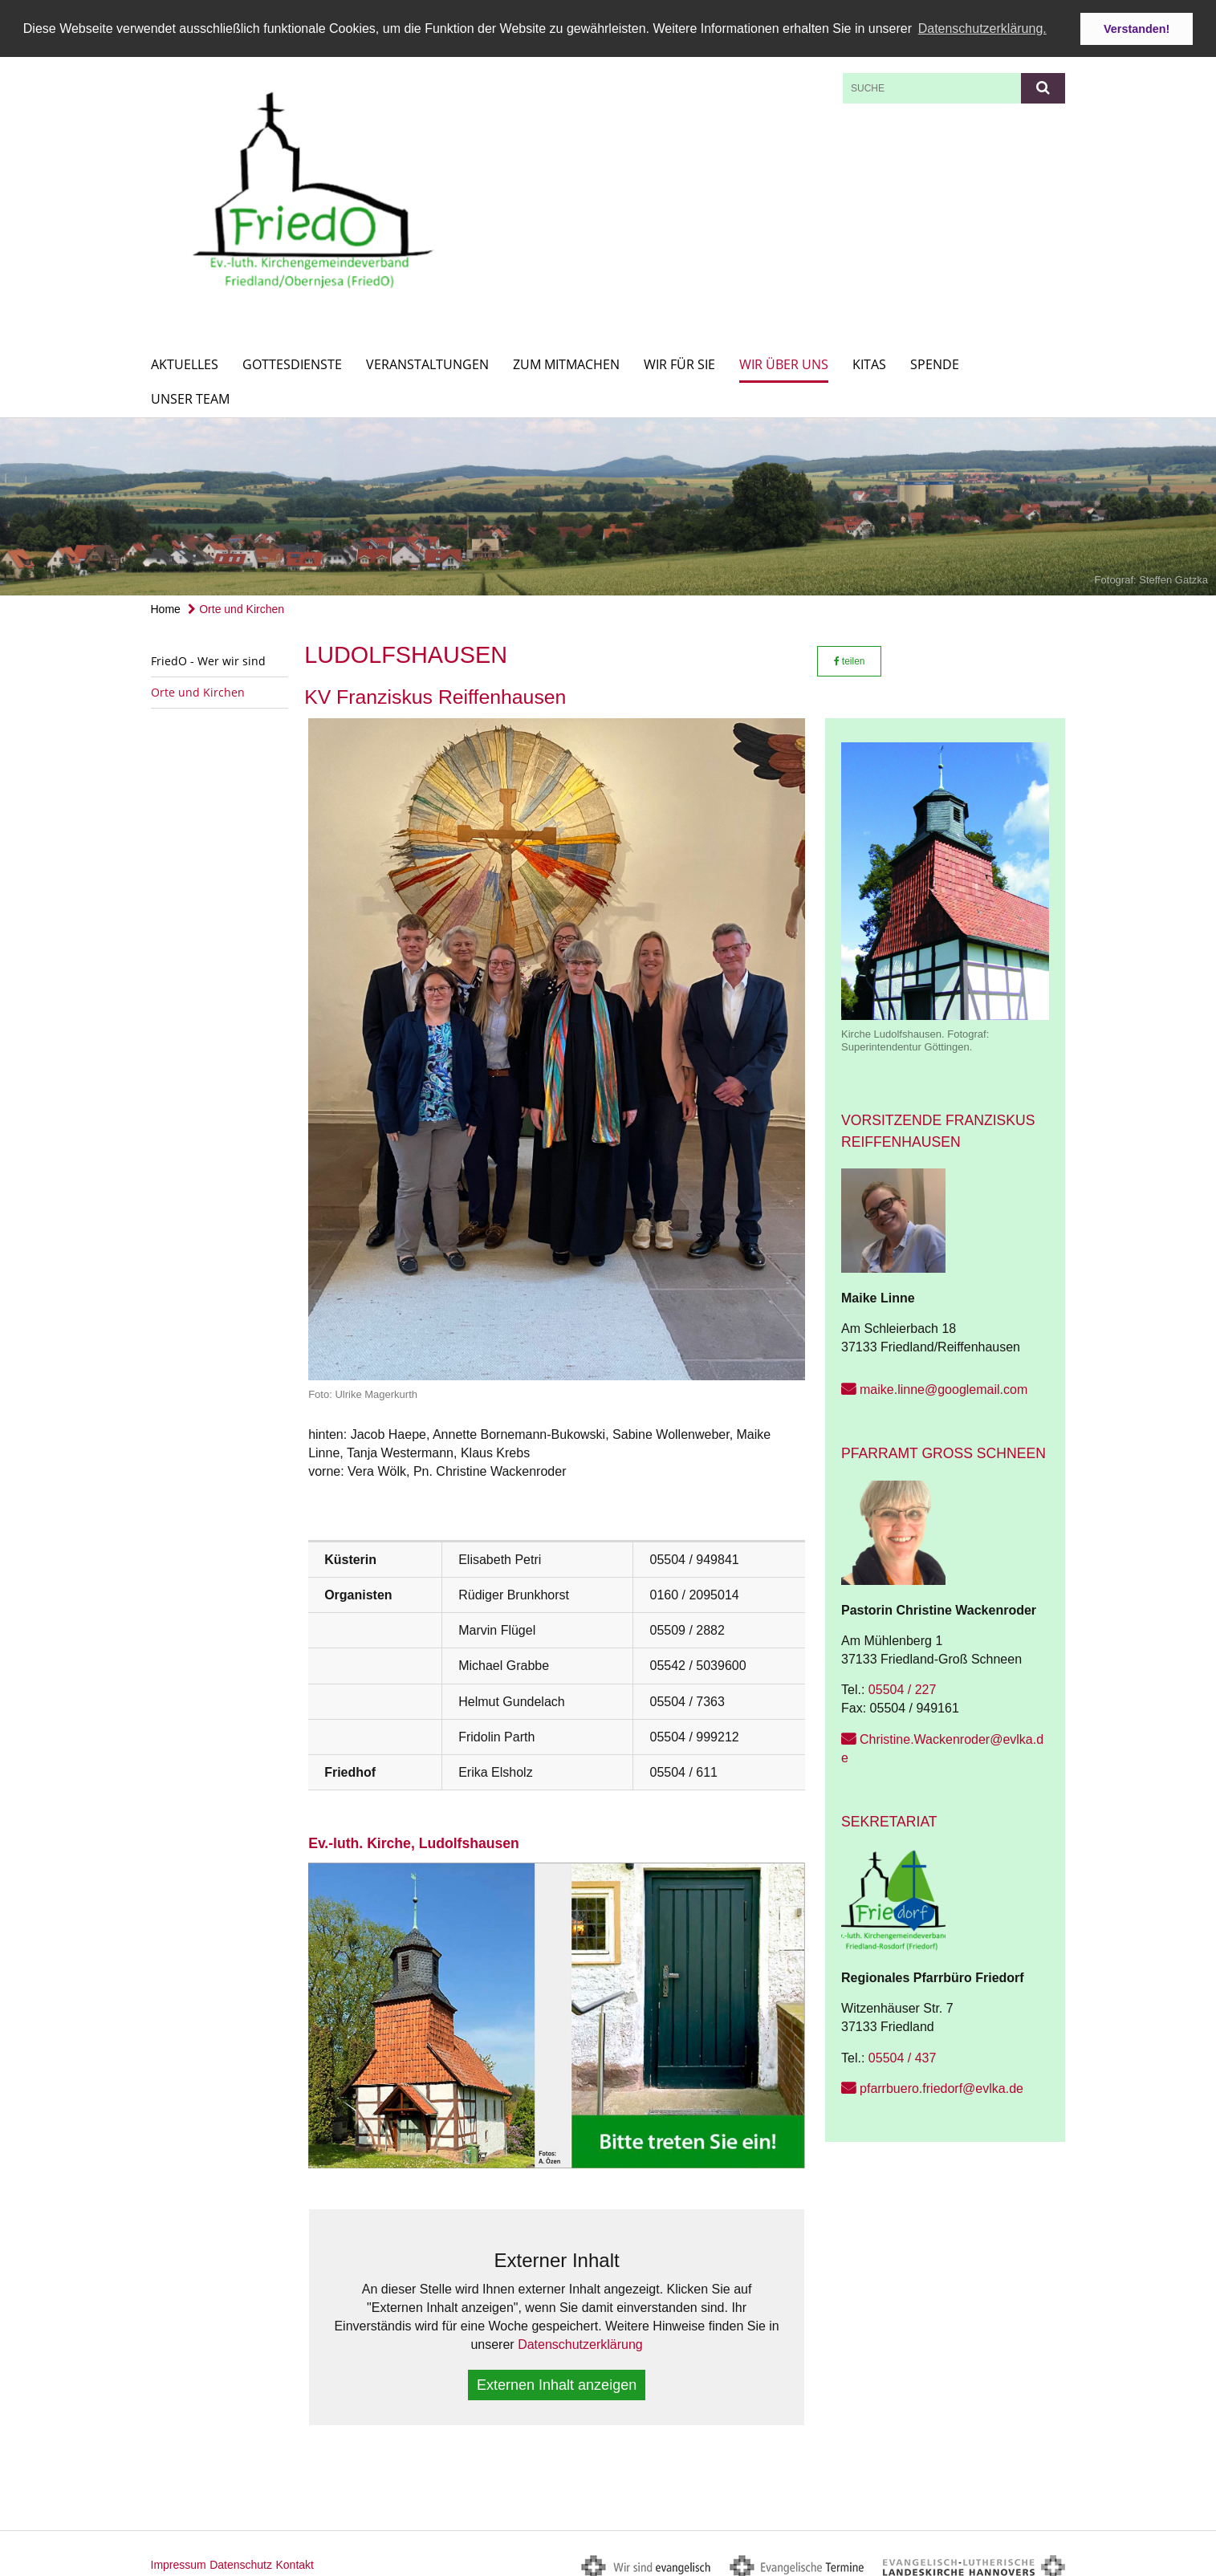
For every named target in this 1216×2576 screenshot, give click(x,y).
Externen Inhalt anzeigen (556, 2381)
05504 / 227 (902, 1685)
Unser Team (190, 394)
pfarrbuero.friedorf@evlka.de (941, 2083)
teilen (849, 656)
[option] (608, 502)
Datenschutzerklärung (580, 2340)
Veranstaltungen (427, 359)
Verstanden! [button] (1136, 28)
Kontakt (294, 2560)
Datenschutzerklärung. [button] (982, 28)
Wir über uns (783, 359)
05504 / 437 (902, 2053)
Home (166, 604)
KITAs (869, 359)
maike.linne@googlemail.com (943, 1385)
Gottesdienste (292, 359)
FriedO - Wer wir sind (208, 656)
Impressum (178, 2560)
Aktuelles (184, 359)
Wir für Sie (679, 359)
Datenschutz (240, 2560)
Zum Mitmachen (566, 359)
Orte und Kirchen (236, 604)
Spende (934, 359)
